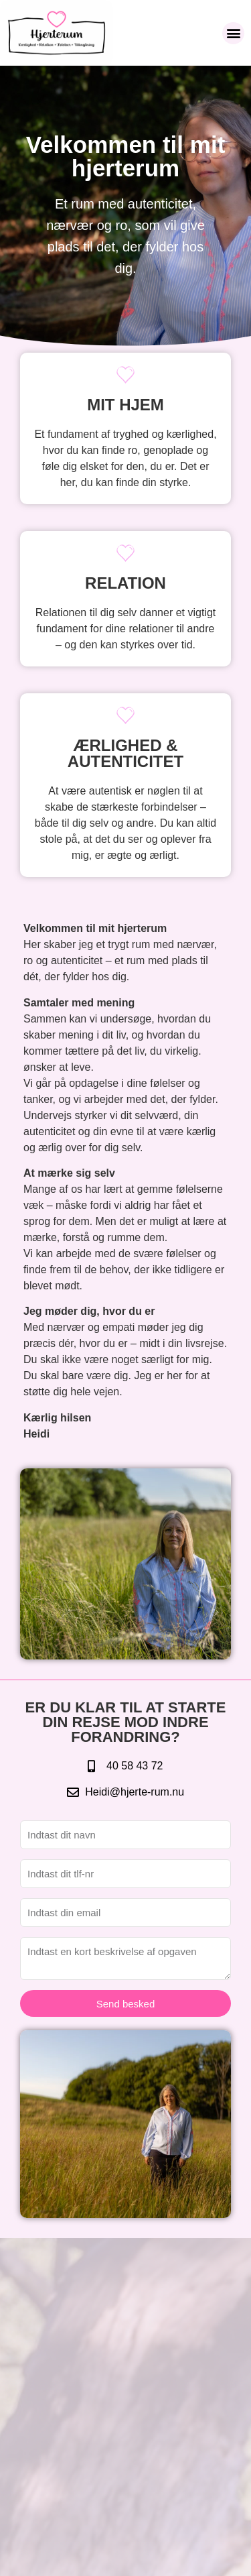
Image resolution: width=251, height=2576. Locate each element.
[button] (233, 33)
